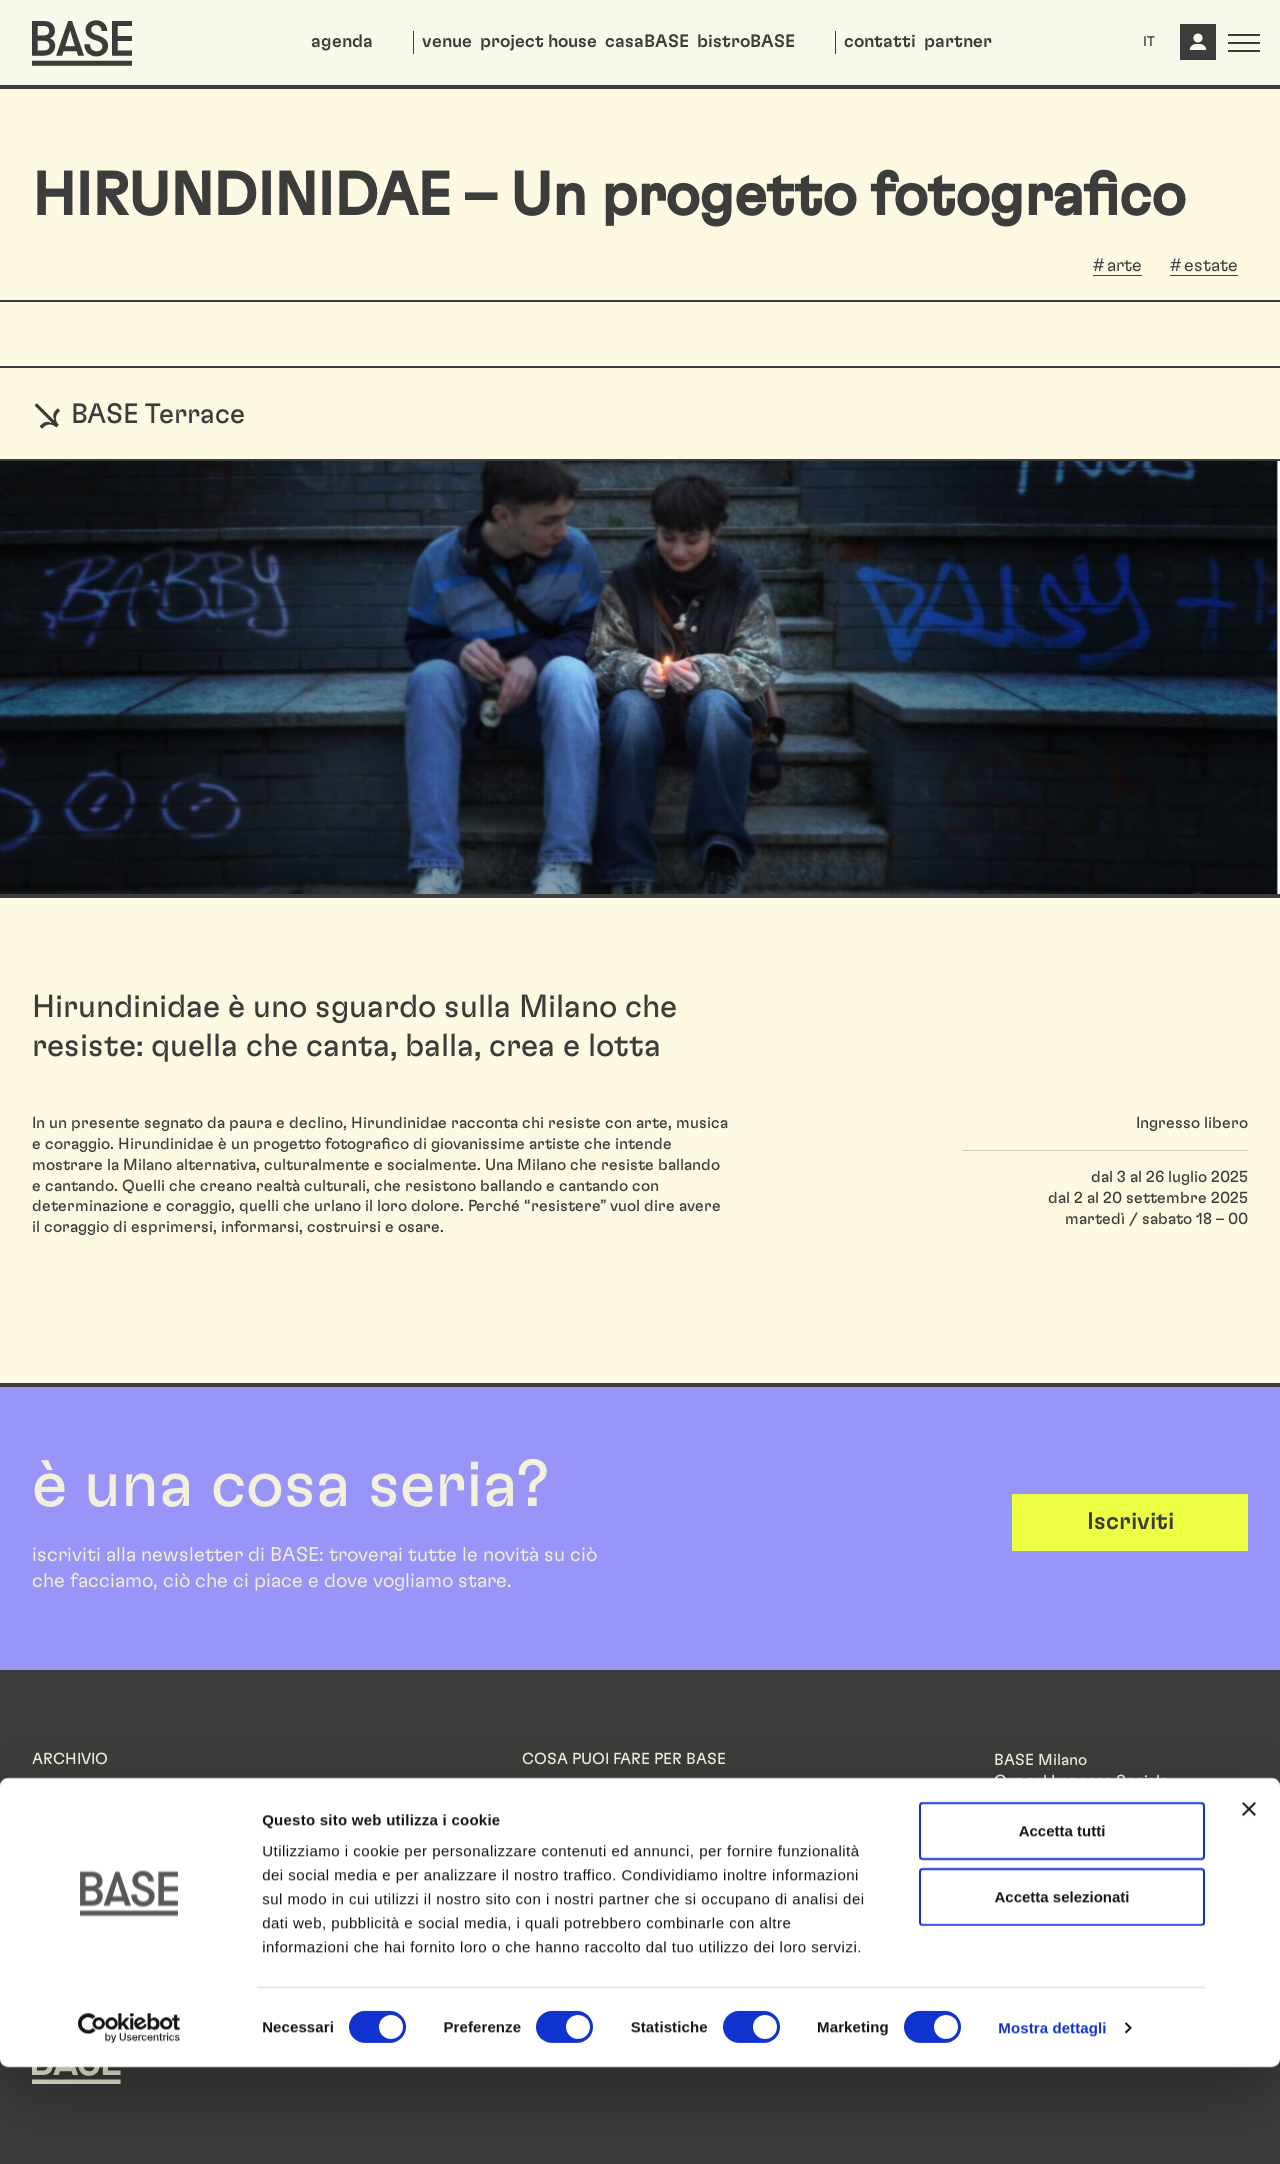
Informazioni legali (1060, 1868)
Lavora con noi (574, 1808)
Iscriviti (1130, 1522)
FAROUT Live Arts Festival (127, 1829)
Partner (550, 1788)
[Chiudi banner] (1249, 1906)
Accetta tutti (1062, 1927)
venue (447, 42)
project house (538, 42)
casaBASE (647, 42)
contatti (880, 42)
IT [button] (1149, 42)
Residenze (70, 1788)
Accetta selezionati (1061, 1993)
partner (958, 42)
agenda (342, 42)
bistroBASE (746, 42)
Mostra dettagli (1052, 2124)
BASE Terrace (138, 414)
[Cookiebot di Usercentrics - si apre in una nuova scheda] (129, 2125)
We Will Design (86, 1808)
